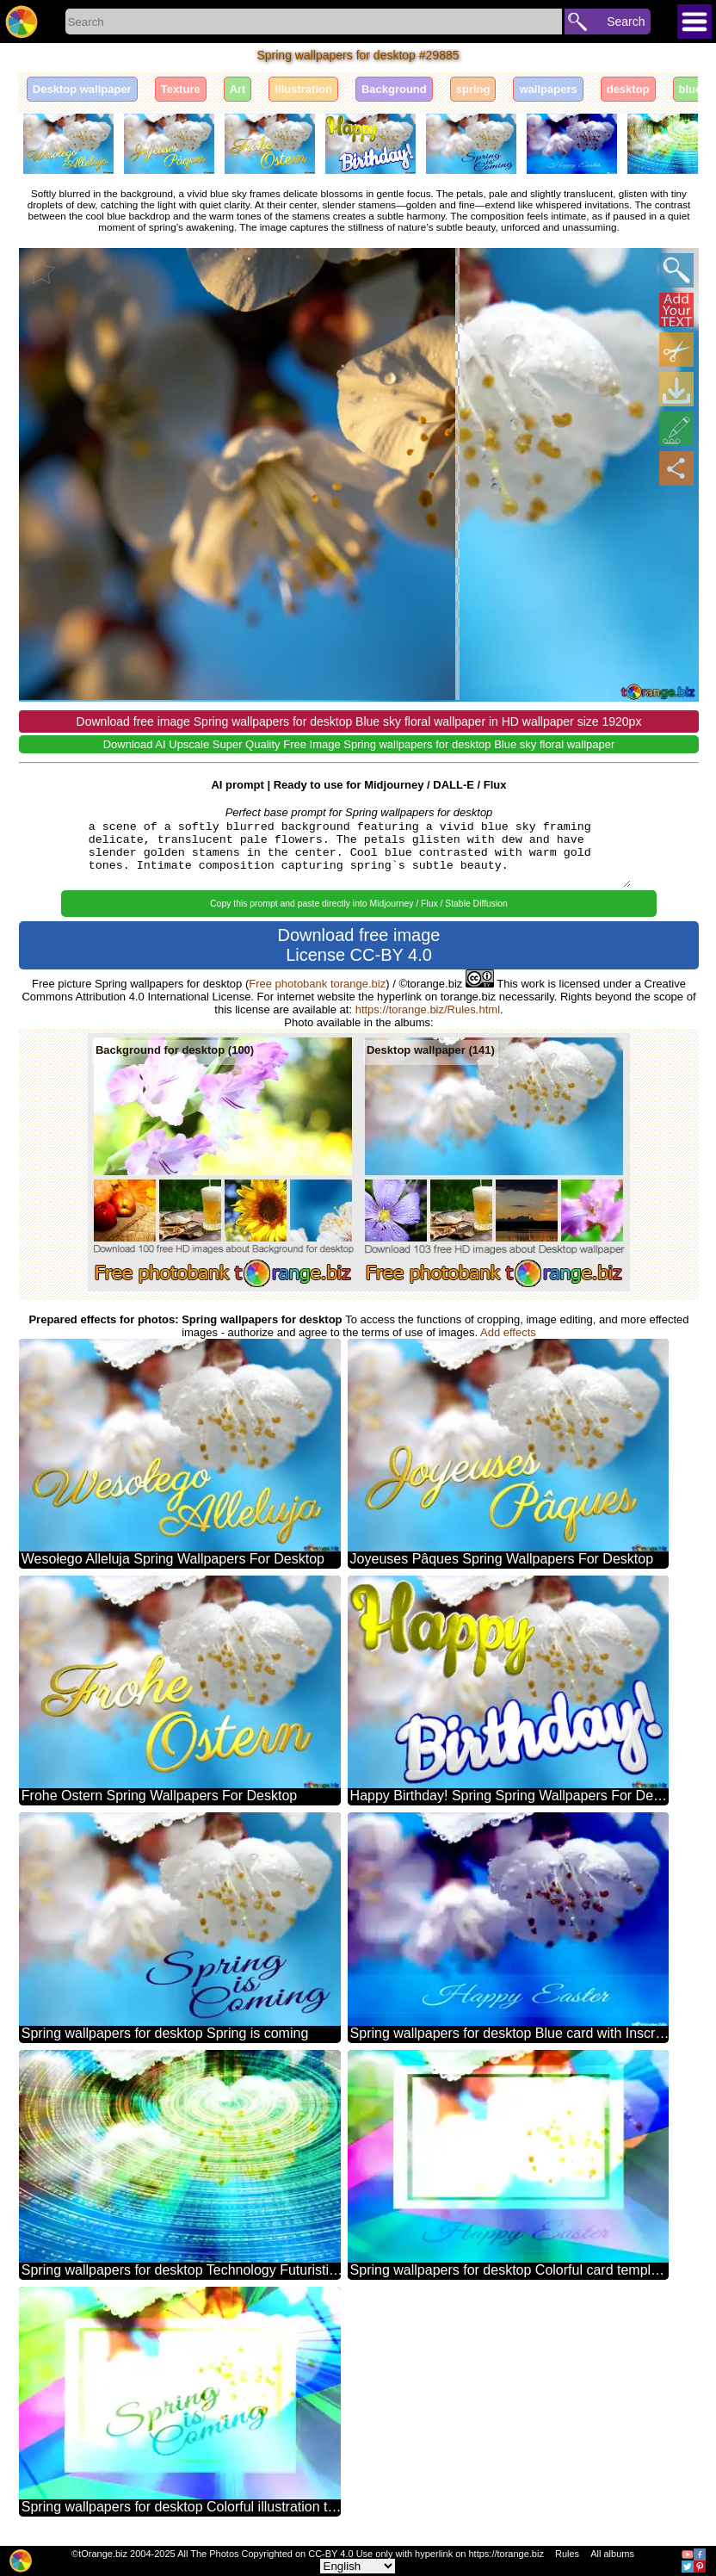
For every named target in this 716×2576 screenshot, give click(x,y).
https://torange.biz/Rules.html (427, 1009)
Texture (181, 89)
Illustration (303, 89)
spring (473, 89)
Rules (567, 2553)
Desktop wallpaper (82, 89)
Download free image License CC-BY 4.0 (358, 945)
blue (690, 89)
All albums (612, 2553)
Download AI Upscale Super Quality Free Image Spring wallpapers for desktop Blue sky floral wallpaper (359, 744)
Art (238, 89)
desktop (628, 89)
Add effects (508, 1332)
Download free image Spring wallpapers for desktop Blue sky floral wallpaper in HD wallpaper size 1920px (359, 721)
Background (394, 89)
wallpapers (548, 89)
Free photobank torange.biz (317, 983)
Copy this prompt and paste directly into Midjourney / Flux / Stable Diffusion (359, 903)
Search (626, 21)
